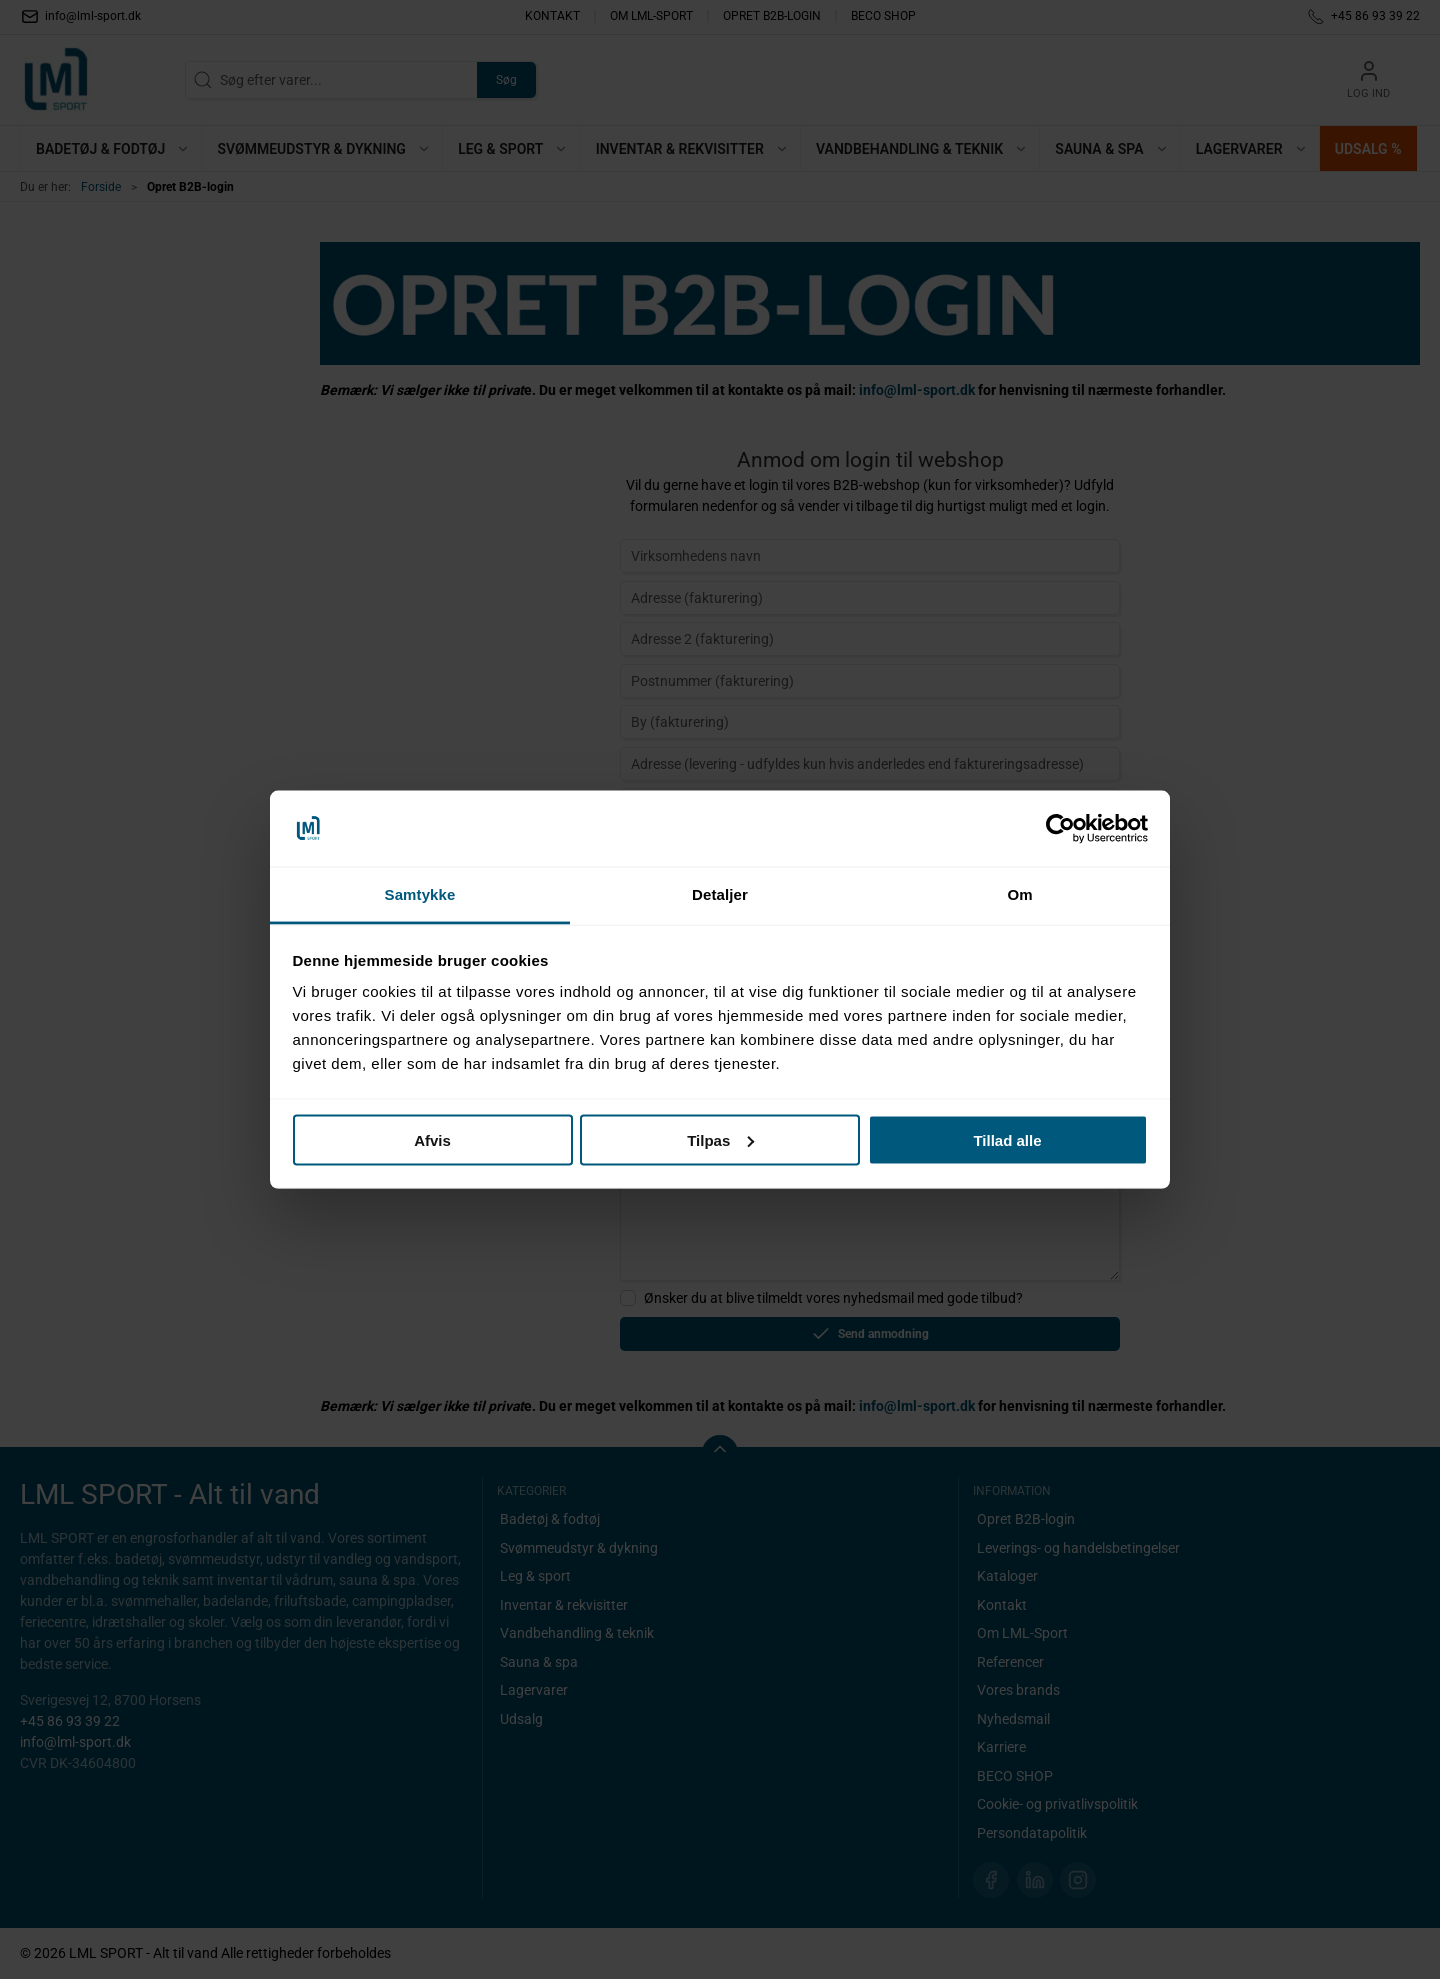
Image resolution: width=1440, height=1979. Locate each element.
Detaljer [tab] (720, 894)
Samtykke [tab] (420, 894)
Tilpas (720, 1139)
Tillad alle (1007, 1139)
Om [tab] (1019, 894)
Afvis (432, 1139)
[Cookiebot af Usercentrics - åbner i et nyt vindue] (1060, 829)
